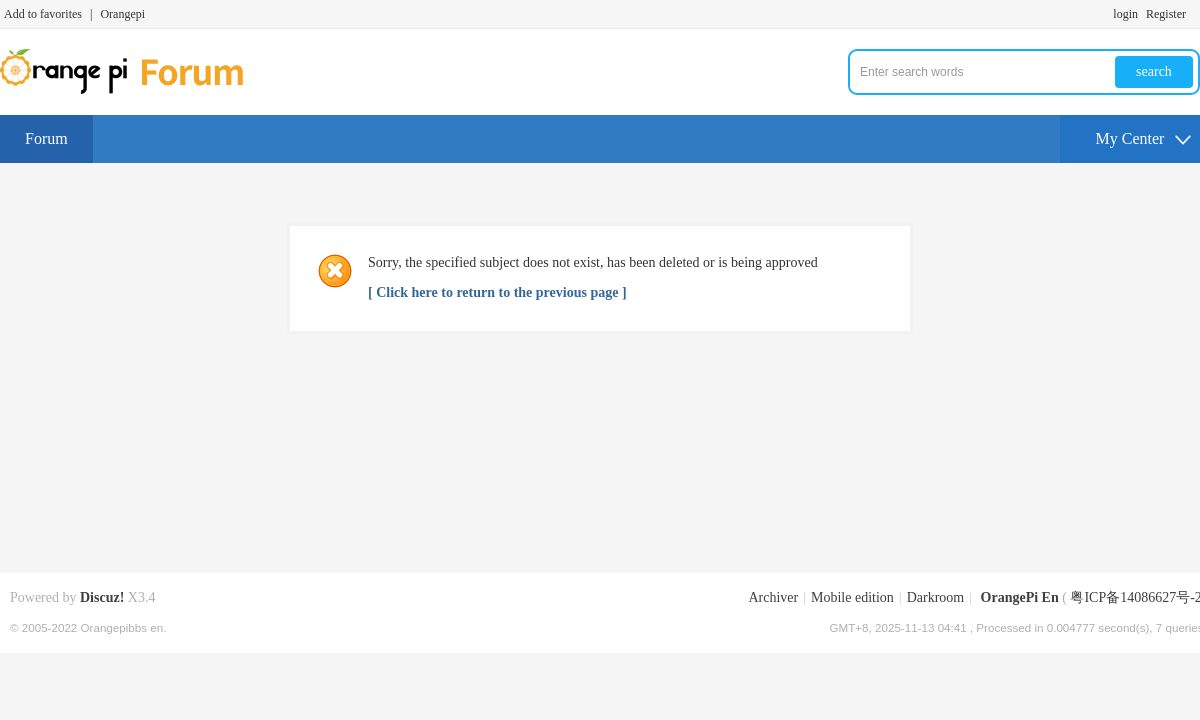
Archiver (773, 597)
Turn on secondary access (1195, 14)
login (1125, 14)
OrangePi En (1020, 597)
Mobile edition (852, 597)
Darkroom (936, 597)
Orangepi (122, 14)
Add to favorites (43, 14)
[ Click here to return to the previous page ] (497, 292)
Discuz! (102, 597)
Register (1166, 14)
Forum (46, 138)
